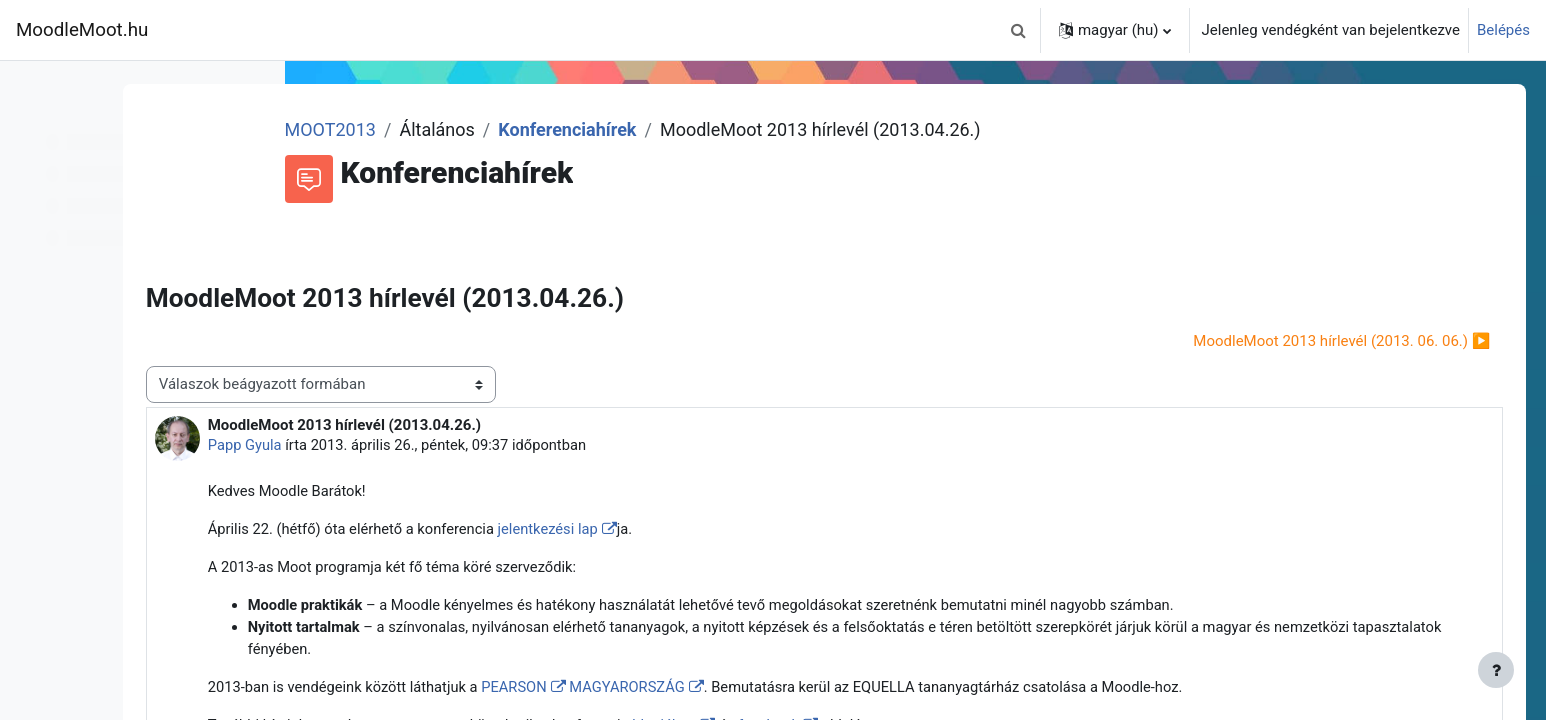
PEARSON (699, 691)
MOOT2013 (487, 129)
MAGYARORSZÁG (814, 691)
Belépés (1503, 30)
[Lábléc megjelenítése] (1496, 670)
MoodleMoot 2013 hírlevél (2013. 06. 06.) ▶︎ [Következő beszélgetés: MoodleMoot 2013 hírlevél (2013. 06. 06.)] (1313, 341)
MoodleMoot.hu (82, 30)
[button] (1019, 30)
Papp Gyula (424, 445)
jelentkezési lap (733, 530)
